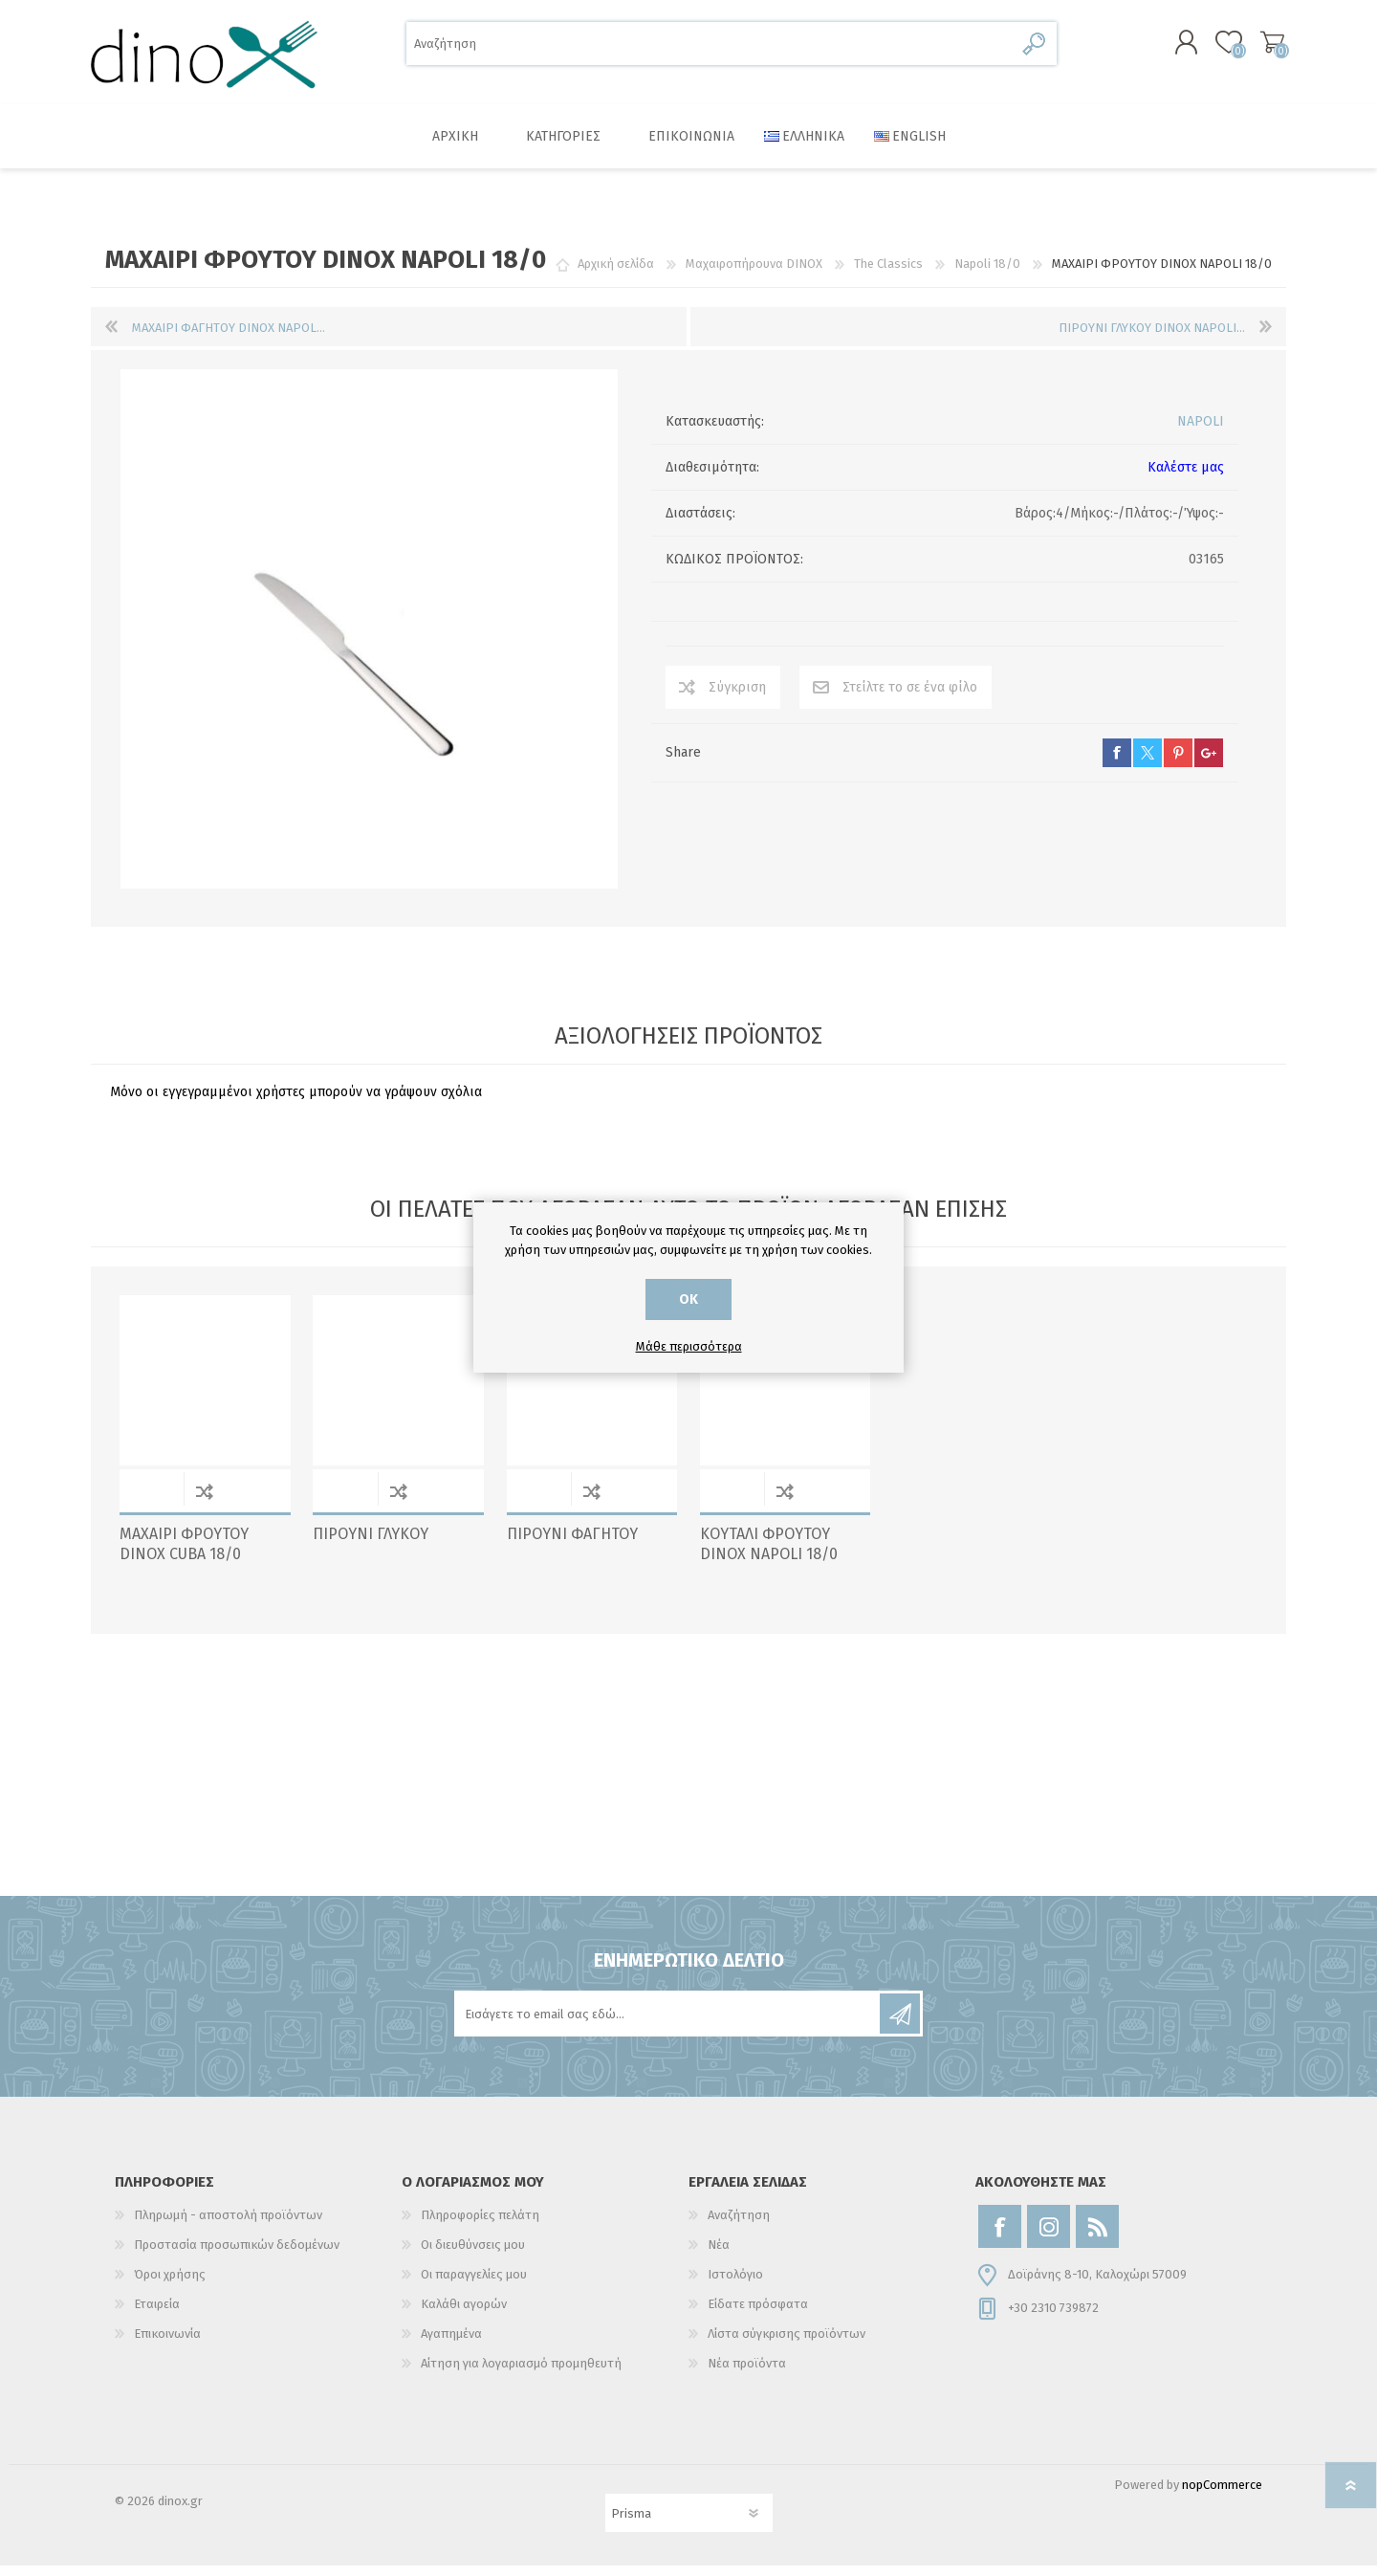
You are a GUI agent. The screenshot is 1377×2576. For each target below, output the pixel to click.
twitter (1147, 763)
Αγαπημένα (451, 2344)
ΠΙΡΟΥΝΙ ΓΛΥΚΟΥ (370, 1544)
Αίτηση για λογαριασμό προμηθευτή (521, 2374)
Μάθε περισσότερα (689, 1346)
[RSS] (1097, 2236)
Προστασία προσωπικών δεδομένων (236, 2255)
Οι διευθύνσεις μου (473, 2255)
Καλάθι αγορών (1264, 47)
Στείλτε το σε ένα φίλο (909, 698)
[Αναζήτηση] (710, 48)
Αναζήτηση (1035, 48)
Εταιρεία (157, 2314)
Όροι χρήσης (170, 2285)
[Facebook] (999, 2236)
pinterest (1178, 763)
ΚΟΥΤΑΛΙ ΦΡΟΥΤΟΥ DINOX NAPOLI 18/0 (769, 1554)
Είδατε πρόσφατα (758, 2314)
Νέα (719, 2255)
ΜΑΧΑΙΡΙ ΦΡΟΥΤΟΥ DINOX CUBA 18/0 (184, 1554)
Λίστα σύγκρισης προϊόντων (786, 2344)
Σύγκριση (737, 698)
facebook (1117, 763)
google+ (1208, 763)
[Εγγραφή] (668, 2024)
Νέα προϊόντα (747, 2374)
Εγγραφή (900, 2024)
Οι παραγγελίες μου (474, 2285)
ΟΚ (688, 1299)
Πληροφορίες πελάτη (480, 2225)
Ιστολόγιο (735, 2285)
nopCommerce (1222, 2495)
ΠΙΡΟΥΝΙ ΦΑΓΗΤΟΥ (572, 1544)
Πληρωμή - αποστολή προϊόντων (228, 2225)
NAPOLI (1200, 432)
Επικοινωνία (167, 2344)
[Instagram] (1048, 2236)
